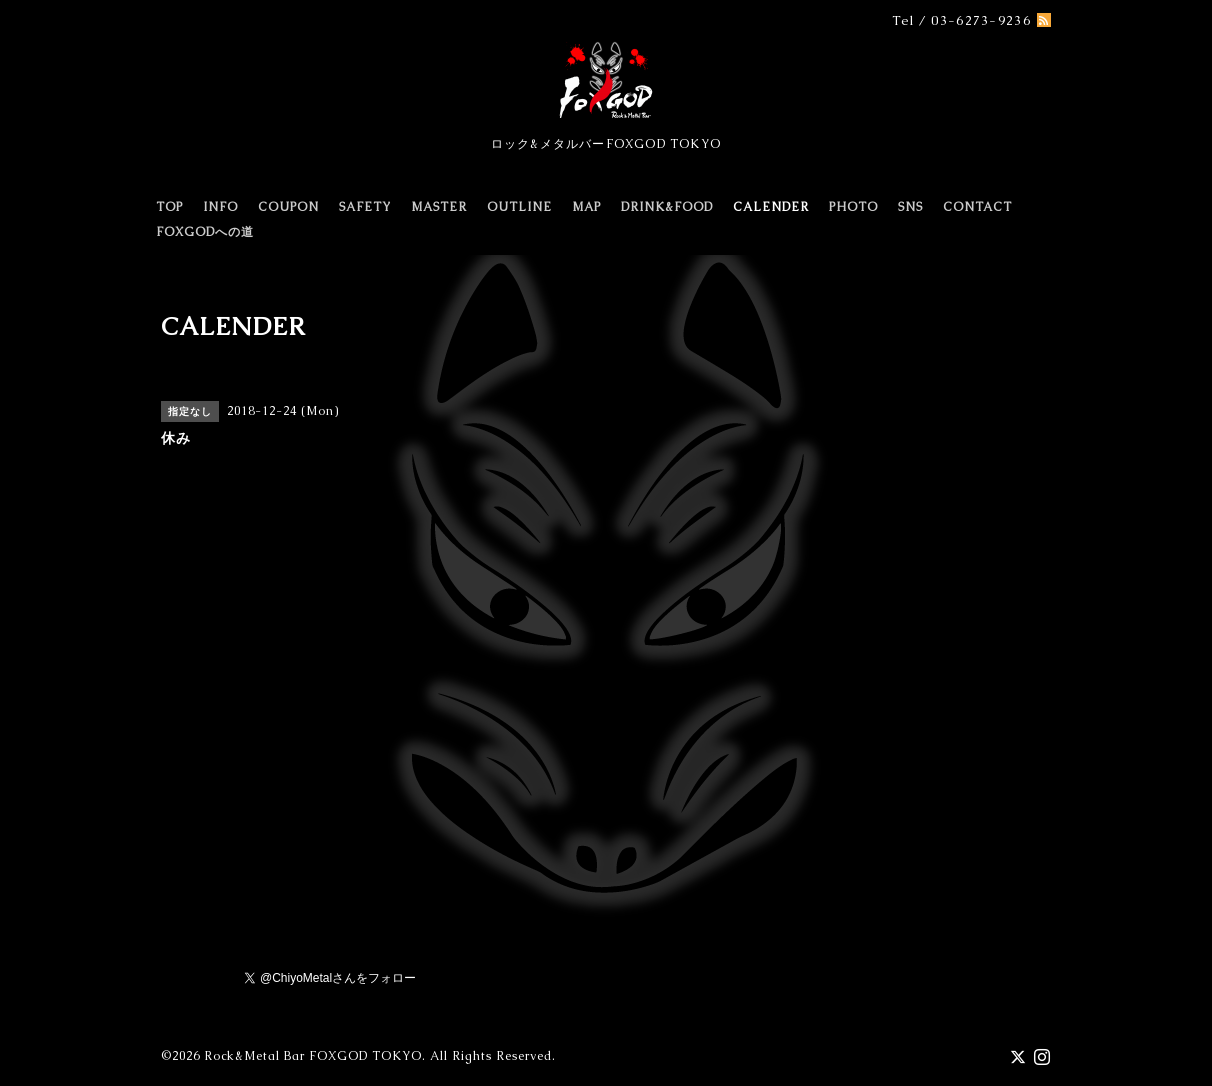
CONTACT (977, 207)
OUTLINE (519, 207)
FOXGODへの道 (205, 232)
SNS (910, 207)
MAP (586, 207)
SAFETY (365, 207)
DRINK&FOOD (667, 207)
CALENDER (771, 207)
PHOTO (853, 207)
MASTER (439, 207)
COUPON (288, 207)
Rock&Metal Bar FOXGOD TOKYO (313, 1056)
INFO (220, 207)
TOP (169, 207)
